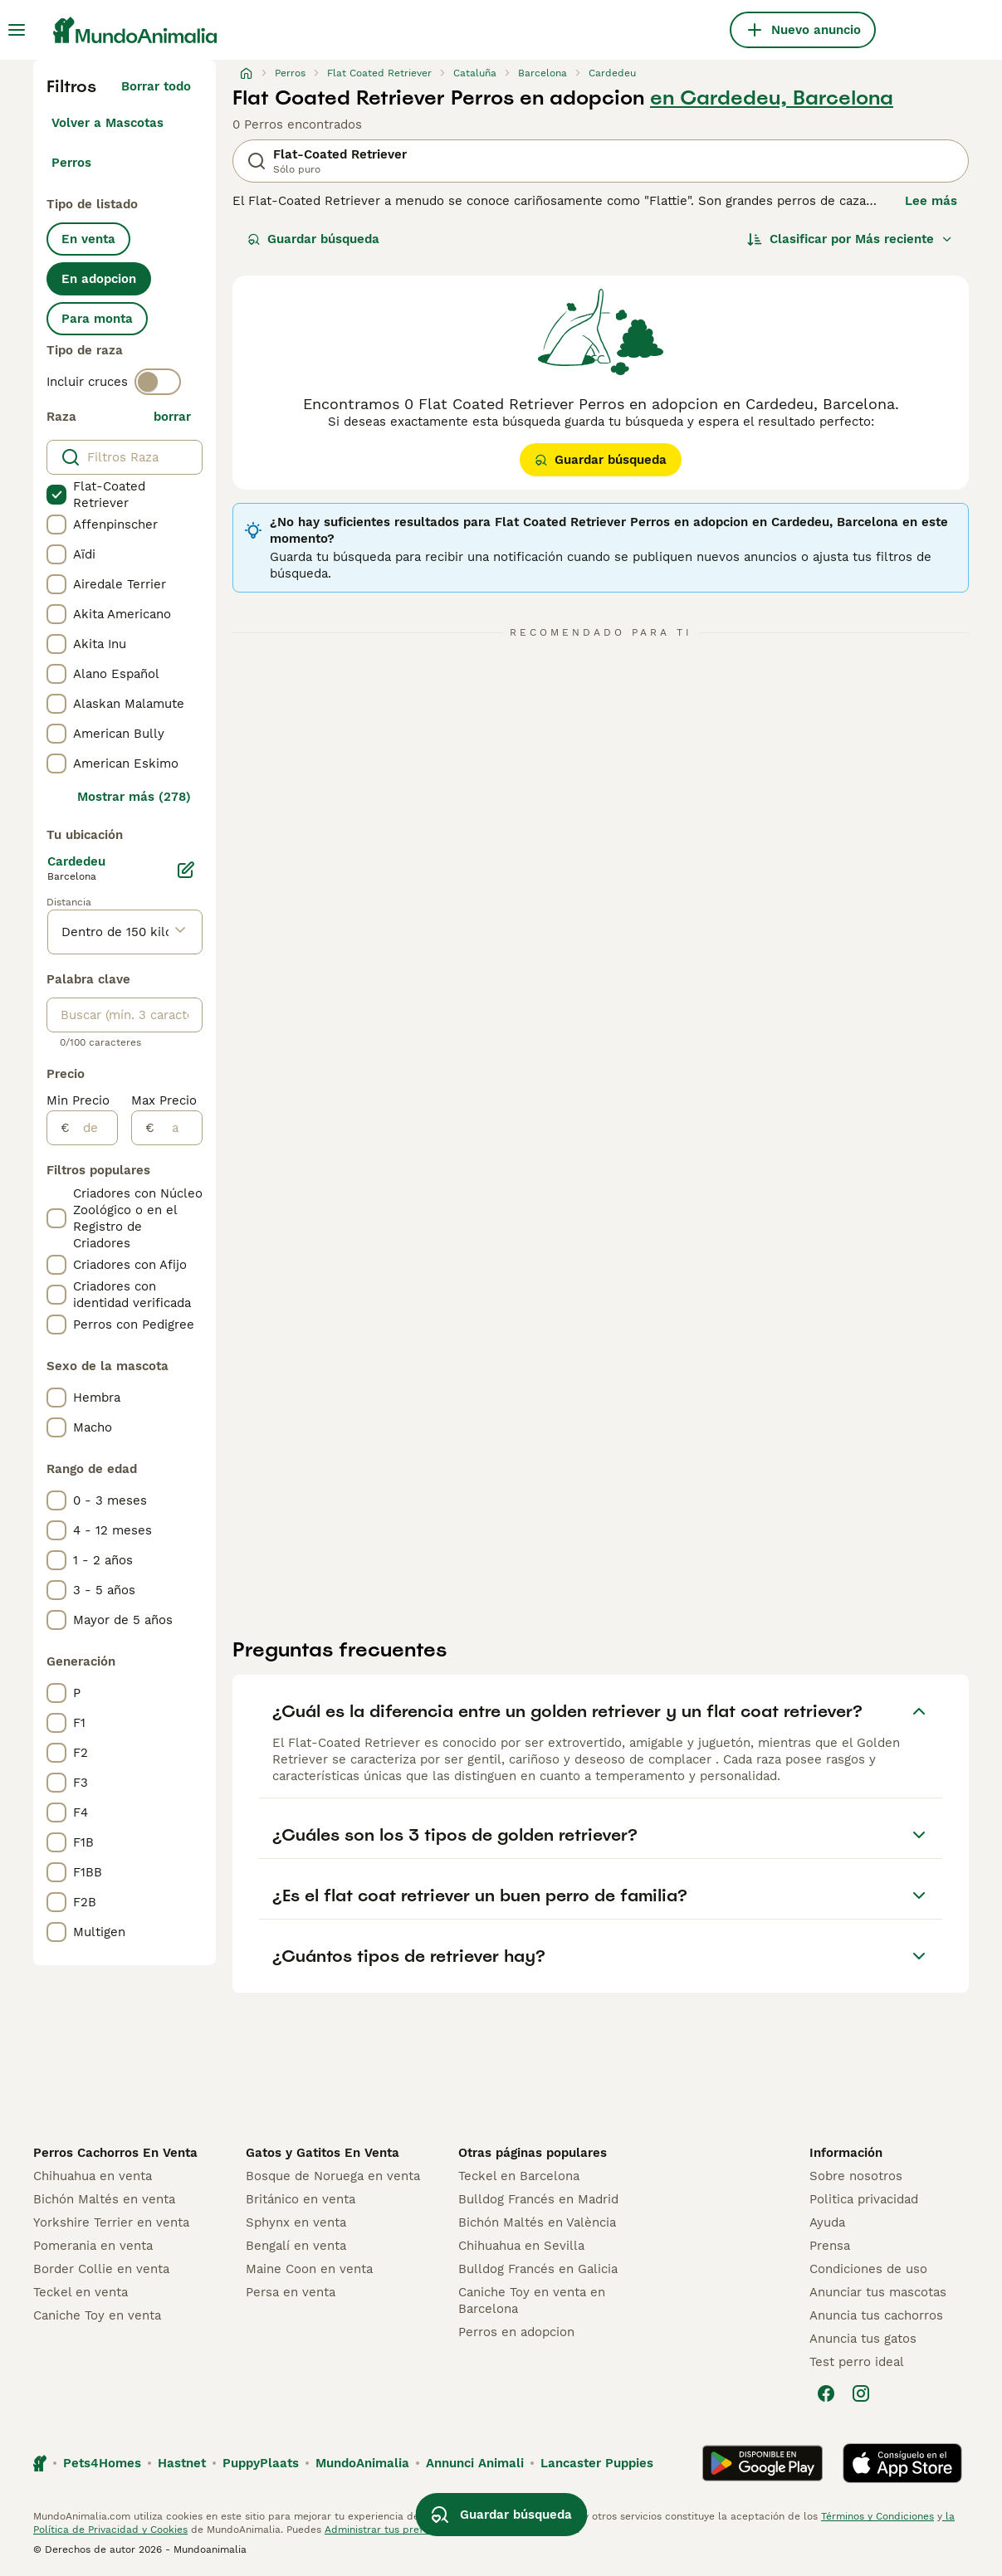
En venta (88, 239)
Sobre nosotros (855, 2176)
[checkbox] (56, 494)
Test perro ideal (856, 2361)
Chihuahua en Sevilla (521, 2245)
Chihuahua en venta (92, 2176)
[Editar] (186, 869)
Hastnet (182, 2463)
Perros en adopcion (516, 2332)
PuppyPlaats (260, 2463)
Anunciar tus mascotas (877, 2292)
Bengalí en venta (296, 2245)
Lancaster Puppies (596, 2463)
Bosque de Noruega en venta (333, 2176)
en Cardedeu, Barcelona (771, 98)
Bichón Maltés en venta (104, 2199)
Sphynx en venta (296, 2222)
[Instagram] (860, 2393)
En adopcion (98, 278)
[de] (93, 1127)
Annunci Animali (475, 2463)
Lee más (931, 200)
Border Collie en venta (101, 2268)
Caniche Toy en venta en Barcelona (531, 2300)
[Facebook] (826, 2393)
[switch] (157, 381)
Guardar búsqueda (313, 239)
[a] (178, 1127)
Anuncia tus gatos (862, 2338)
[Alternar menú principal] (16, 29)
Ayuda (827, 2222)
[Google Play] (762, 2463)
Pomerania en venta (93, 2245)
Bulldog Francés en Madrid (538, 2199)
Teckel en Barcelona (518, 2176)
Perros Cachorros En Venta (115, 2152)
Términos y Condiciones (877, 2516)
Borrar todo (156, 86)
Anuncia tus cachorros (876, 2315)
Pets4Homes (102, 2463)
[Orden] (850, 239)
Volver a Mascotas (107, 122)
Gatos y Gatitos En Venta (322, 2152)
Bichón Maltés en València (537, 2222)
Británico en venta (300, 2199)
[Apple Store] (902, 2463)
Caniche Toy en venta (97, 2315)
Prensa (829, 2245)
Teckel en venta (80, 2292)
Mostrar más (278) (134, 796)
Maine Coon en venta (309, 2268)
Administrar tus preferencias (394, 2529)
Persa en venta (290, 2292)
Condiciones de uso (868, 2268)
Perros (71, 162)
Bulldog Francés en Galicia (538, 2268)
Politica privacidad (863, 2199)
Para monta (97, 318)
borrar (172, 416)
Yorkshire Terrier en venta (111, 2222)
